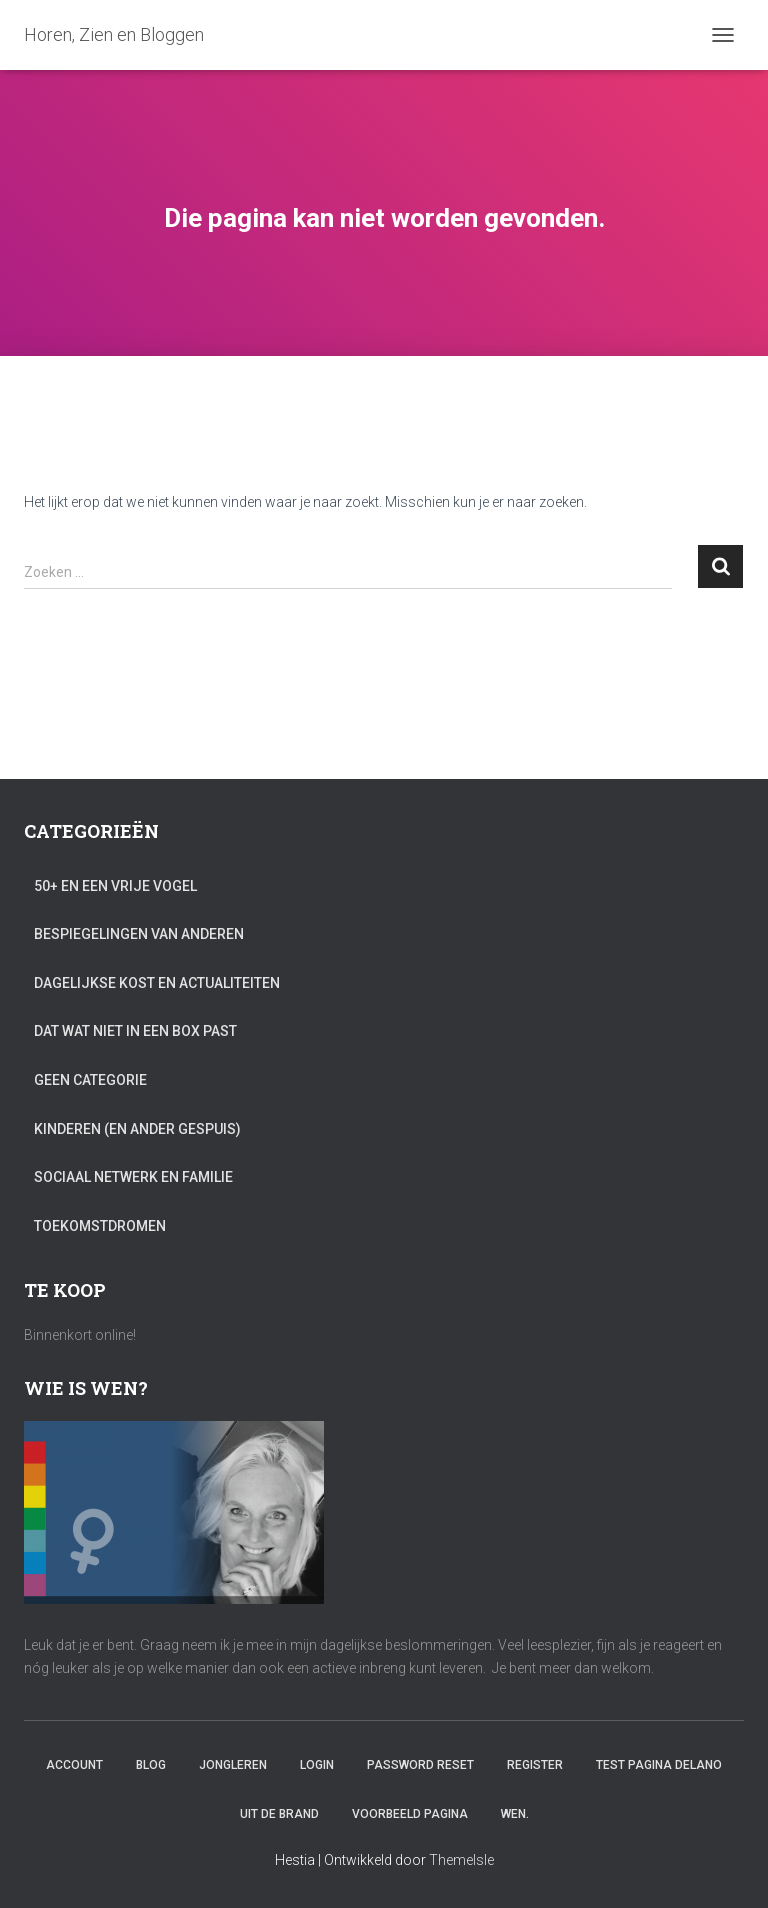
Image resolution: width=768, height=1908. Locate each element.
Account (74, 1765)
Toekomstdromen (100, 1226)
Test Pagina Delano (659, 1765)
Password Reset (420, 1765)
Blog (151, 1765)
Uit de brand (279, 1814)
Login (317, 1765)
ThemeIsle (461, 1860)
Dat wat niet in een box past (135, 1031)
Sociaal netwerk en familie (133, 1177)
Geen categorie (90, 1080)
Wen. (515, 1814)
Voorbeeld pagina (410, 1814)
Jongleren (233, 1765)
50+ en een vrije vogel (115, 886)
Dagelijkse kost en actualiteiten (157, 983)
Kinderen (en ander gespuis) (137, 1129)
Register (535, 1765)
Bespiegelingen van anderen (139, 934)
